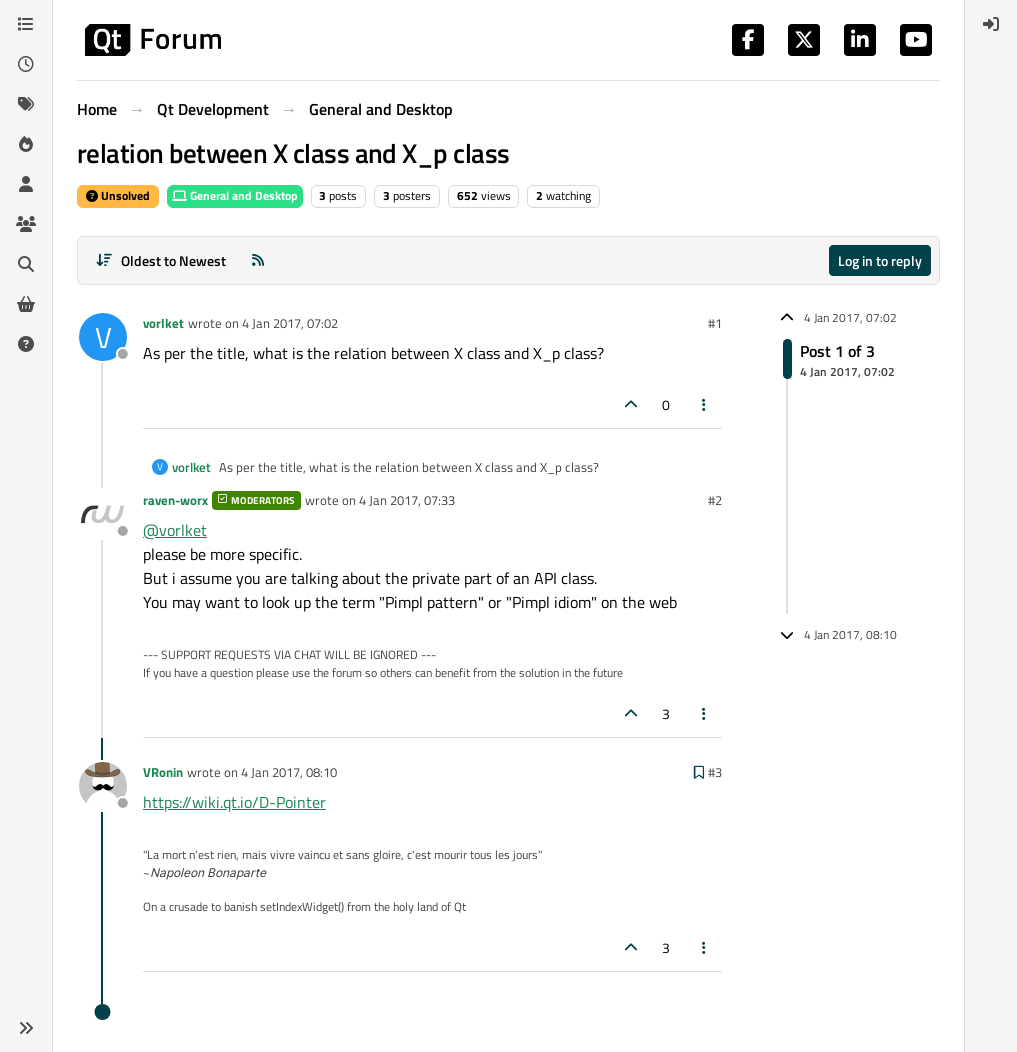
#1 (715, 323)
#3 (715, 772)
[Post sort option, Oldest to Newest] (160, 260)
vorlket (163, 323)
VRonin (163, 772)
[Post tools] (705, 404)
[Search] (26, 264)
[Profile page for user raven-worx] (103, 514)
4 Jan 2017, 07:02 (290, 323)
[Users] (26, 184)
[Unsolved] (26, 344)
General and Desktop (235, 195)
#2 (715, 500)
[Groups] (26, 224)
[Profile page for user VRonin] (103, 786)
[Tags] (26, 104)
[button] (26, 1028)
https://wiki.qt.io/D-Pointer (234, 802)
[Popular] (26, 144)
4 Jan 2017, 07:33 (407, 500)
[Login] (991, 24)
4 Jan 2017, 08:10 (289, 772)
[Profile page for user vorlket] (103, 337)
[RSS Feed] (258, 260)
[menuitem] (991, 24)
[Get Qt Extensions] (26, 304)
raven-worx (175, 500)
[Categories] (26, 24)
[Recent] (26, 64)
